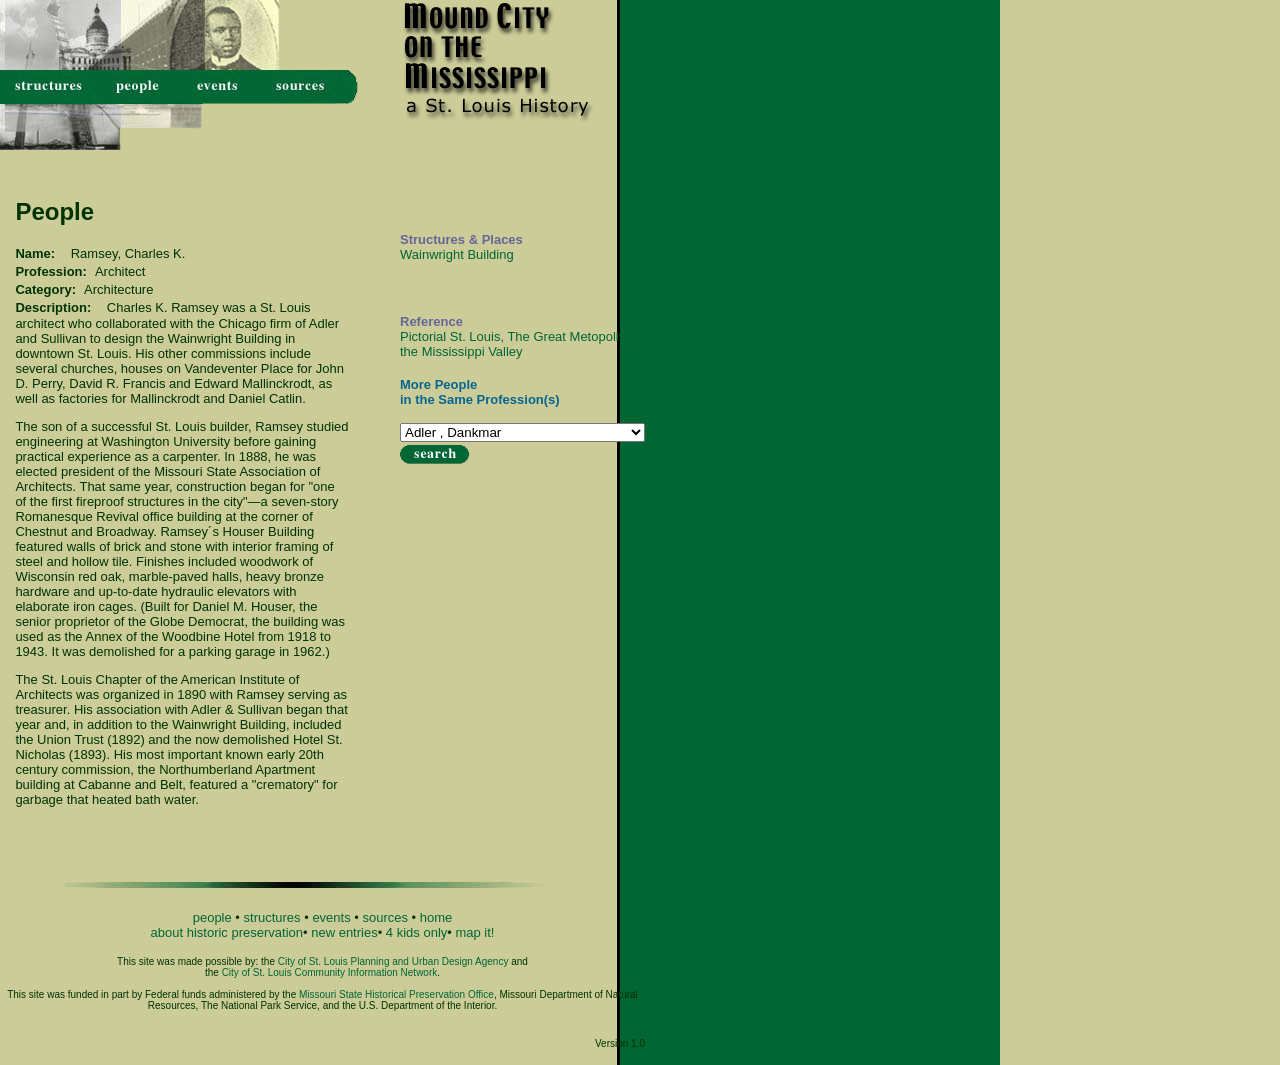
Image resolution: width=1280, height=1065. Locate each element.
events (331, 917)
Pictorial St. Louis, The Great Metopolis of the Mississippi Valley (520, 344)
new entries (344, 932)
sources (385, 917)
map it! (474, 932)
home (436, 917)
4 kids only (416, 932)
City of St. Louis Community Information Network (330, 972)
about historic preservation (227, 932)
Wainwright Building (457, 254)
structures (272, 917)
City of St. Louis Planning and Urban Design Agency (393, 961)
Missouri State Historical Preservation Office (396, 994)
